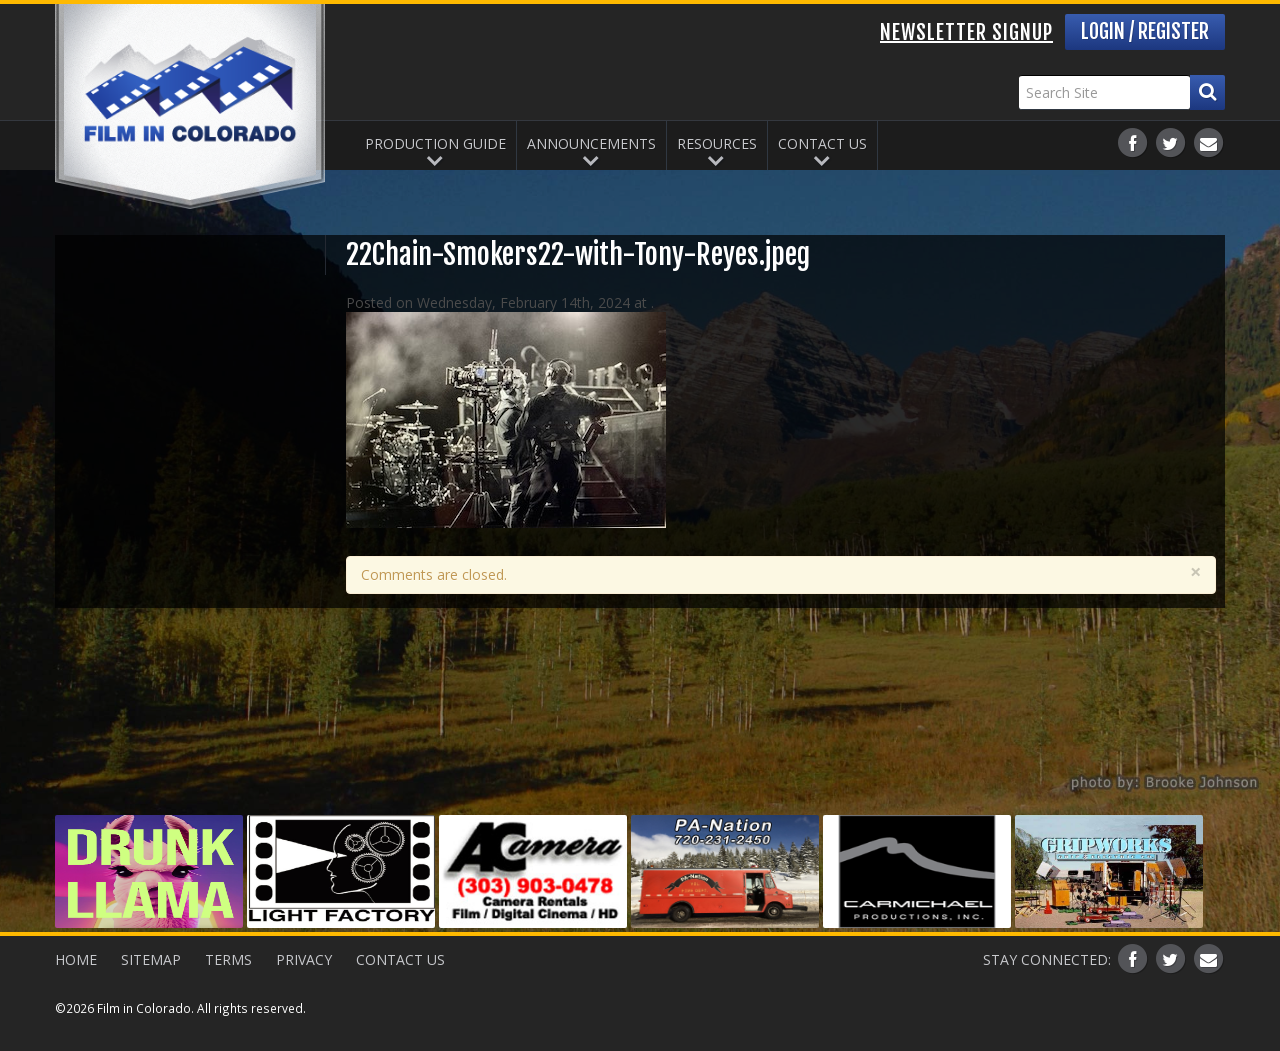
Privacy (304, 959)
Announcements (591, 143)
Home (76, 959)
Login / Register (1145, 31)
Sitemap (151, 959)
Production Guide (435, 143)
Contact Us (822, 143)
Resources (717, 143)
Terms (228, 959)
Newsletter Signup (966, 32)
